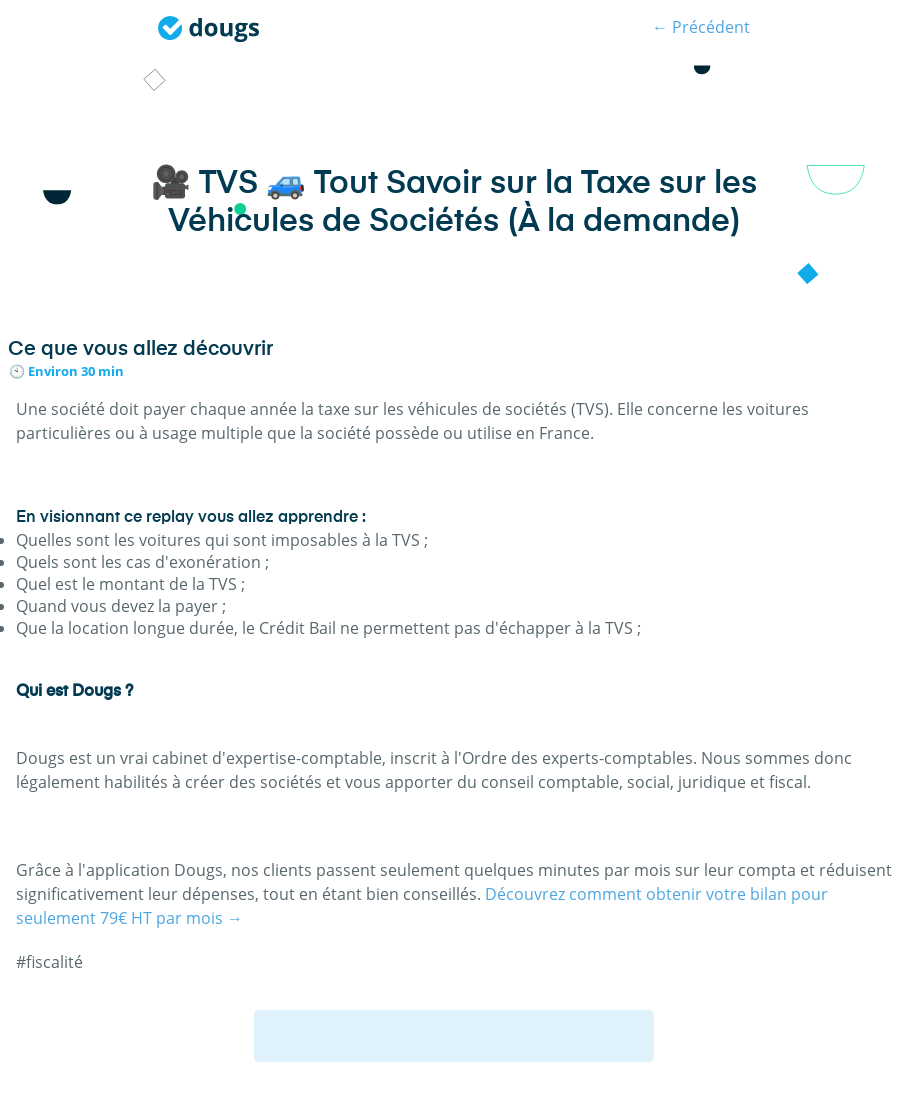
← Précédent (701, 27)
